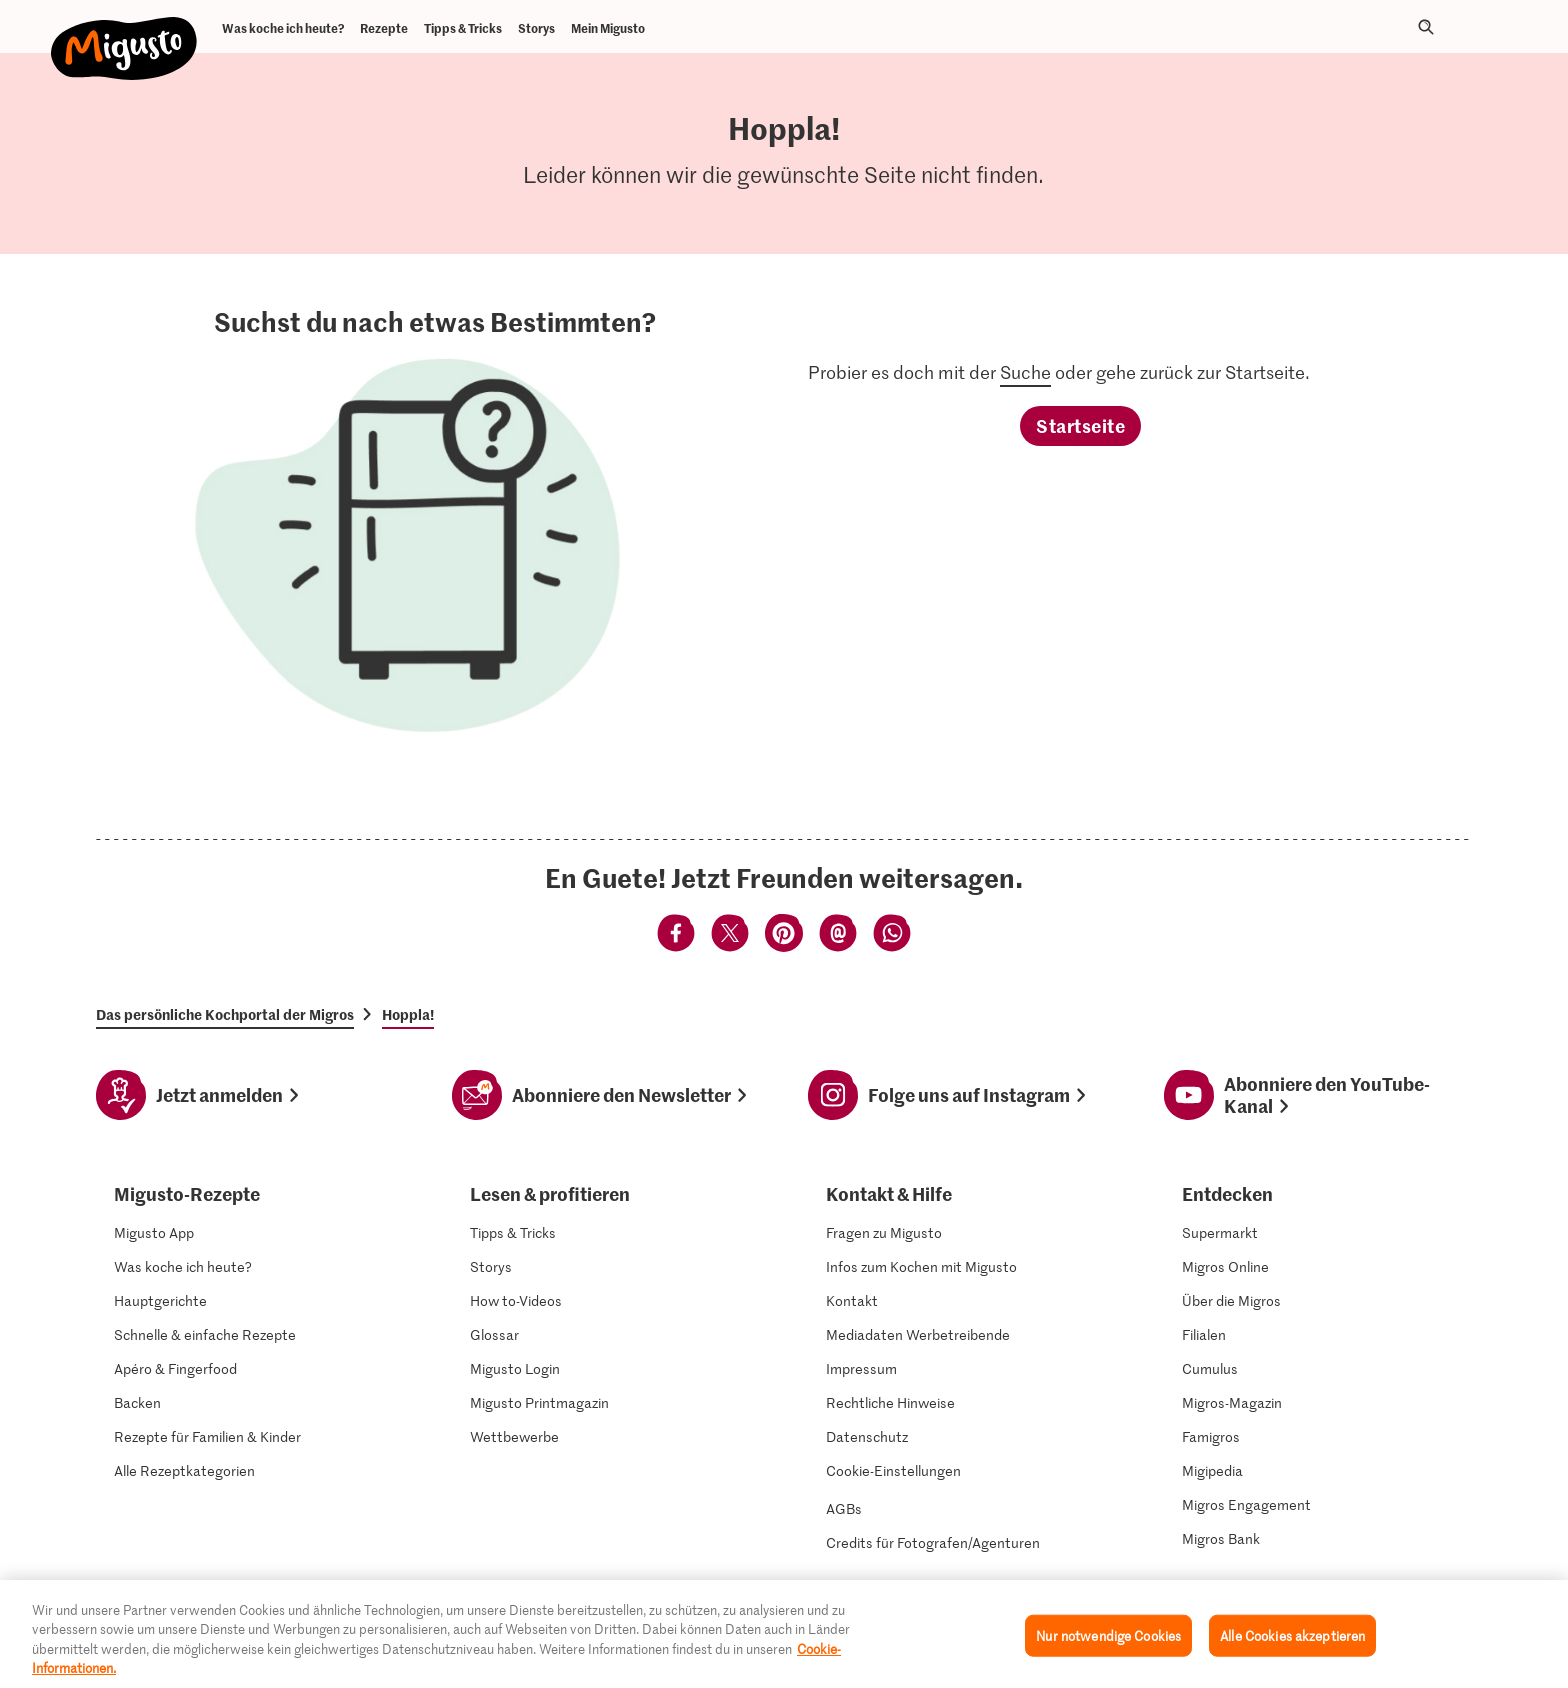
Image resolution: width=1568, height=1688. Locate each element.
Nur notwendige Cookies (1108, 1637)
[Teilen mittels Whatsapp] (892, 936)
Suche (1025, 372)
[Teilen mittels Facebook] (676, 936)
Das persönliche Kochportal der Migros (225, 1014)
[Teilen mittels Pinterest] (784, 936)
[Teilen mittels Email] (838, 936)
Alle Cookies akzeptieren (1292, 1637)
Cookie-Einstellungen (893, 1471)
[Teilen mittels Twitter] (730, 936)
